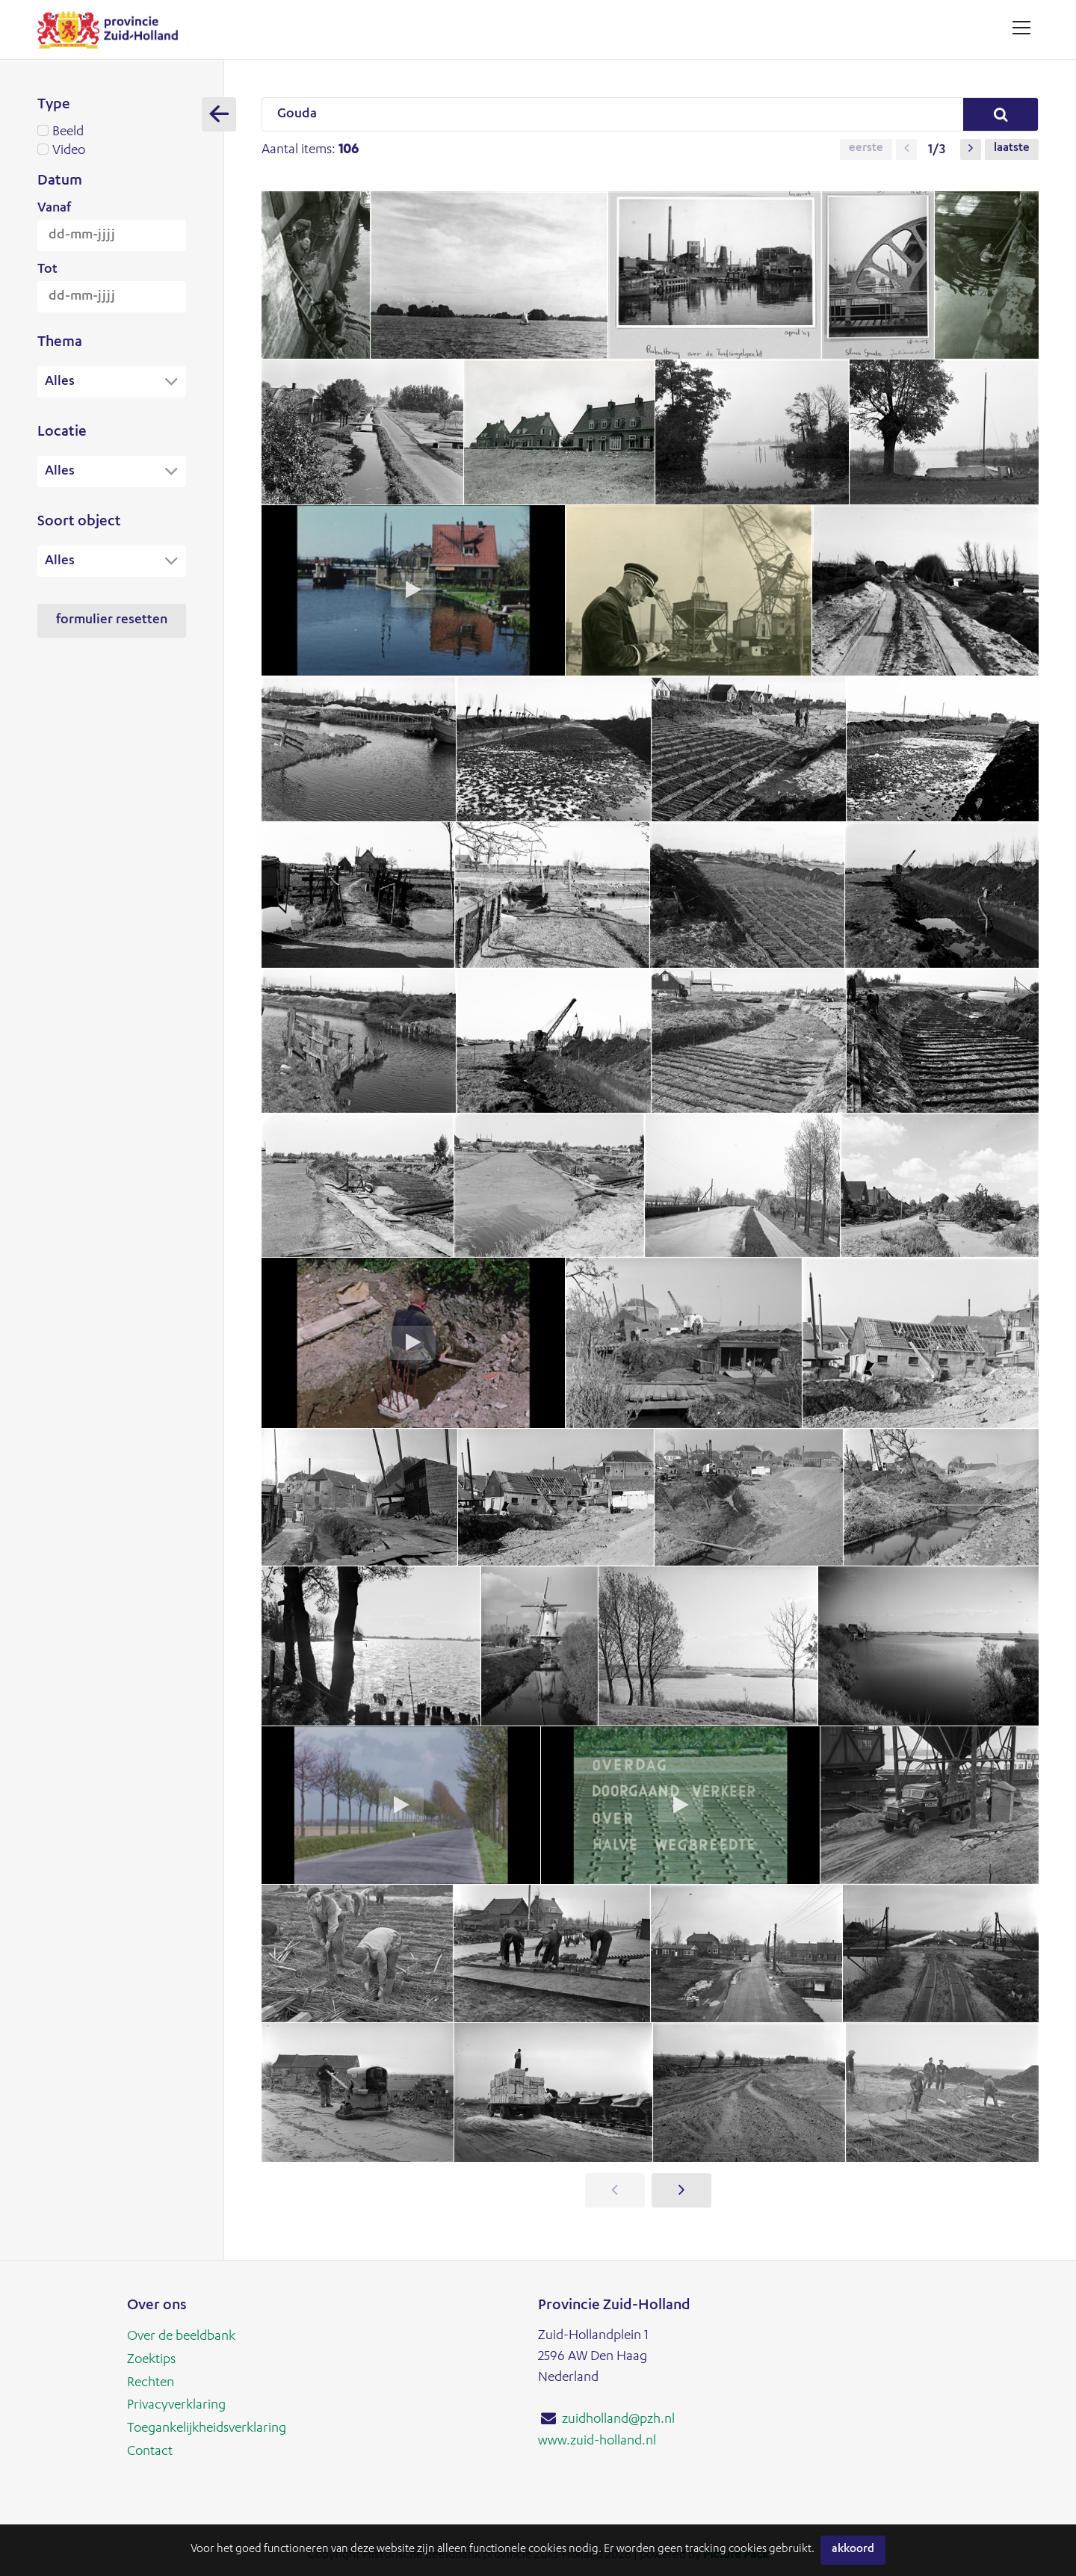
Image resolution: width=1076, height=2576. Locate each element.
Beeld (111, 132)
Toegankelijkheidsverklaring (206, 2426)
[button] (906, 149)
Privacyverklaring (176, 2404)
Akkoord (853, 2550)
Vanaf (54, 208)
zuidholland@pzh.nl (618, 2419)
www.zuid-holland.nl (597, 2440)
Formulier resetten (111, 622)
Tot (47, 269)
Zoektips (151, 2359)
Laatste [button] (1012, 149)
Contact (150, 2448)
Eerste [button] (866, 149)
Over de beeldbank (181, 2336)
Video (111, 150)
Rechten (150, 2381)
